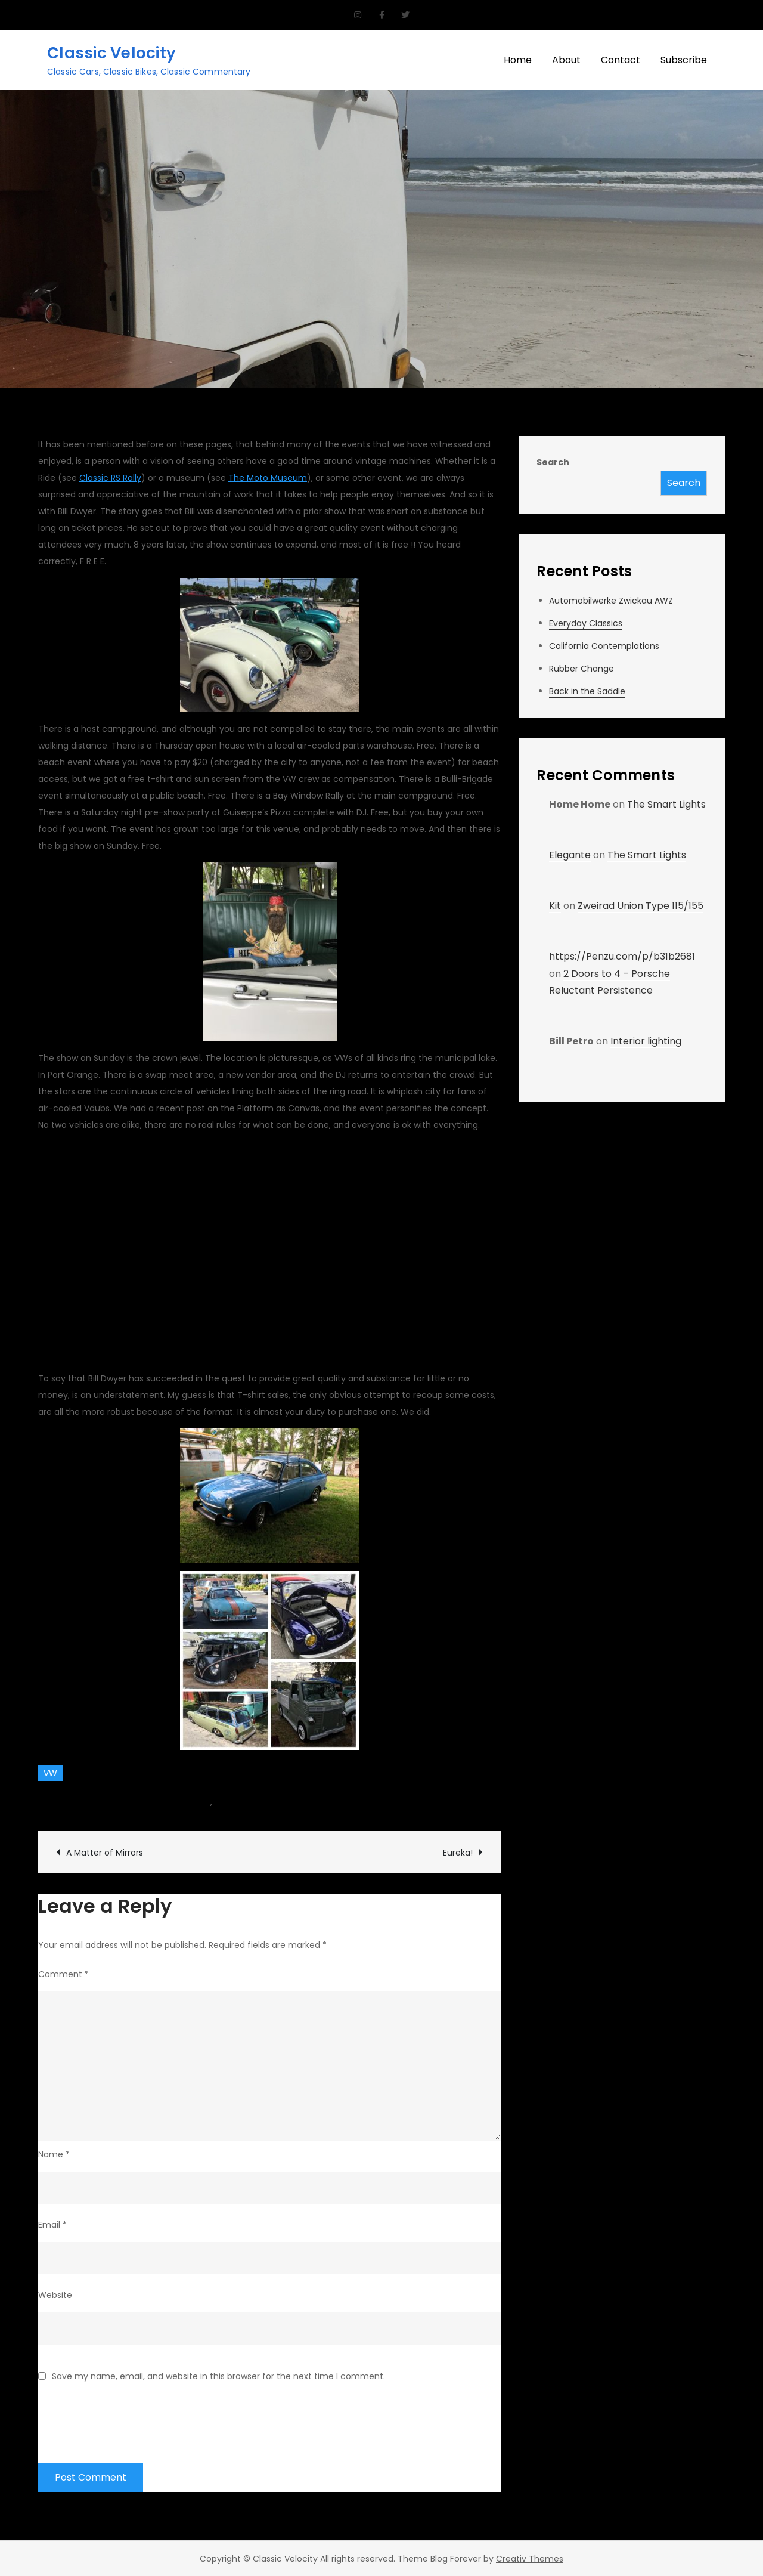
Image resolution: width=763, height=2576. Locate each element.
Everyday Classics (585, 623)
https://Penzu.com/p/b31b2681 (622, 956)
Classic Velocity (111, 53)
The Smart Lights (666, 804)
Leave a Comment (308, 1802)
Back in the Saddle (587, 691)
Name (54, 2154)
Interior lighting (645, 1041)
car (203, 1802)
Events (228, 1802)
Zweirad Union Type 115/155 (640, 906)
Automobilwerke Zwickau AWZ (611, 601)
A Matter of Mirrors (104, 1852)
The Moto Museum (267, 478)
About (566, 60)
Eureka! (458, 1852)
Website (55, 2295)
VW (50, 1773)
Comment (63, 1974)
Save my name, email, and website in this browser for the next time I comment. (218, 2376)
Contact (620, 60)
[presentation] (128, 2415)
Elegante (570, 855)
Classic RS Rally (110, 478)
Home (518, 60)
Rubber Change (581, 669)
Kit (555, 906)
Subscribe (683, 60)
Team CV (71, 1802)
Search (552, 462)
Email (52, 2225)
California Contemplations (604, 646)
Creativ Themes (529, 2559)
